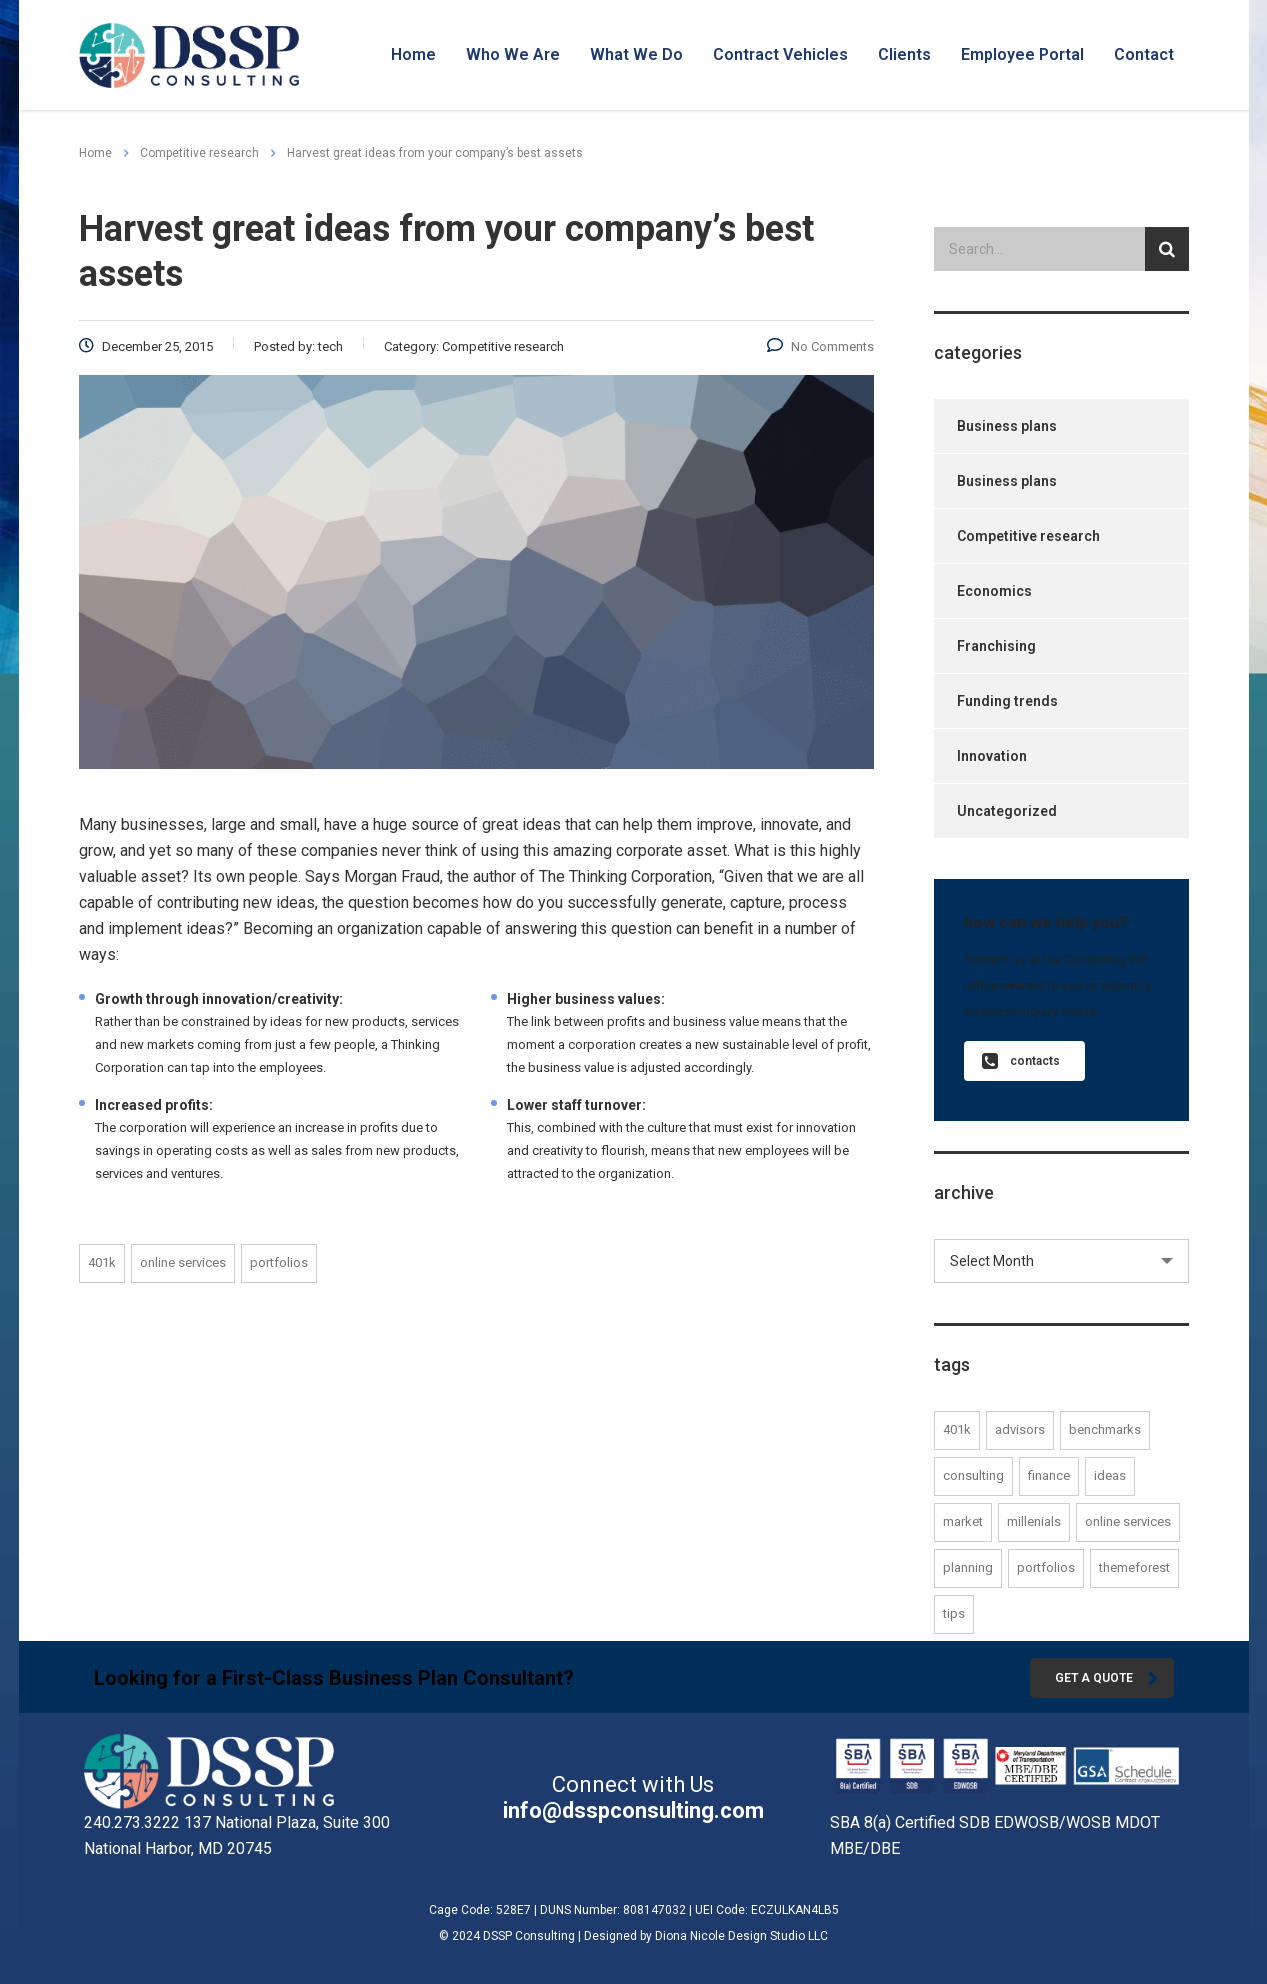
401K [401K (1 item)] (957, 1429)
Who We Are (513, 54)
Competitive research (1028, 536)
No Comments (820, 346)
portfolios (279, 1262)
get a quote (1106, 1678)
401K (102, 1262)
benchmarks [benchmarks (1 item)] (1105, 1429)
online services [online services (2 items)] (1128, 1521)
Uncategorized (1007, 811)
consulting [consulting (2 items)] (973, 1475)
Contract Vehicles (780, 54)
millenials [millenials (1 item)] (1034, 1521)
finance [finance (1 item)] (1049, 1475)
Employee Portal (1022, 54)
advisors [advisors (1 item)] (1020, 1429)
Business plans (1007, 426)
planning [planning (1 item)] (968, 1567)
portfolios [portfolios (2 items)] (1046, 1567)
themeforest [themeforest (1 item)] (1134, 1567)
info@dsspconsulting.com (633, 1810)
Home (413, 54)
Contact (1144, 54)
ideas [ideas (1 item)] (1110, 1475)
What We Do (636, 54)
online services (183, 1262)
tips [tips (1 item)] (954, 1613)
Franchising (996, 646)
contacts (1021, 1061)
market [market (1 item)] (963, 1521)
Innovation (992, 756)
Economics (994, 591)
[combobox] (1061, 1261)
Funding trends (1007, 701)
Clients (904, 54)
